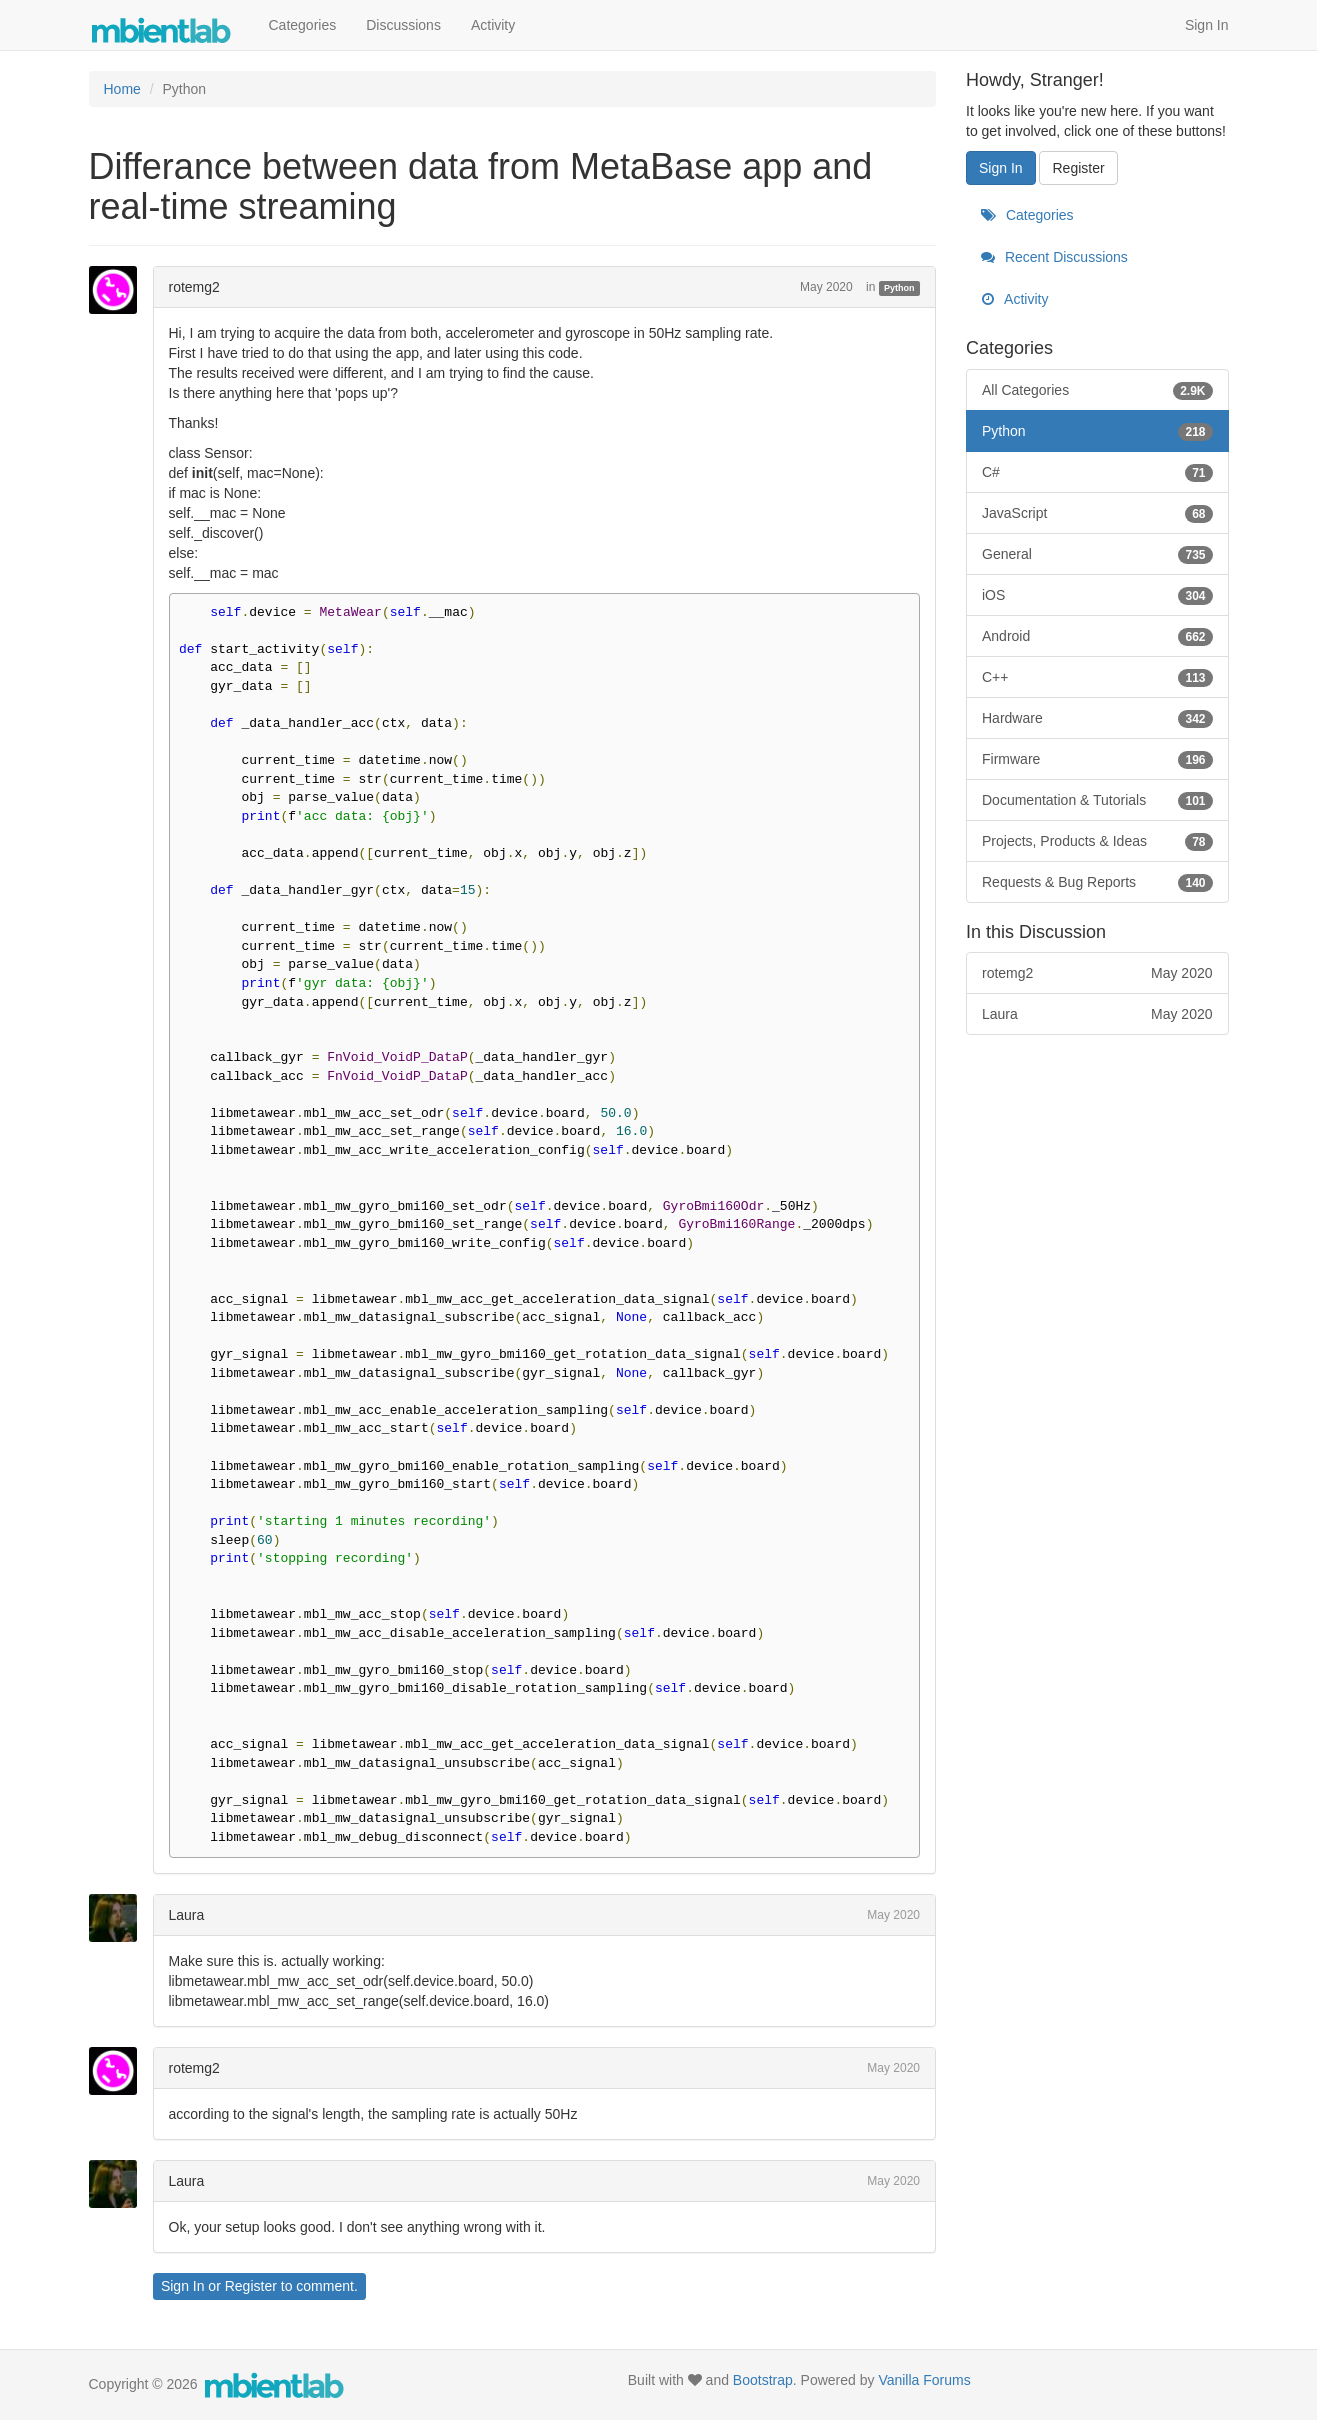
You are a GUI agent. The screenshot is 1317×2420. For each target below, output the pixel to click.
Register (251, 2286)
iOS (1097, 595)
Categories (303, 25)
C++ (1097, 677)
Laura (187, 1915)
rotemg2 (194, 287)
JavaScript (1097, 513)
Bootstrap (763, 2380)
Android (1097, 636)
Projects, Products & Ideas (1097, 841)
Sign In (1207, 25)
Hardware (1097, 718)
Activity (493, 25)
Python (899, 288)
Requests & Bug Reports (1097, 882)
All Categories (1097, 390)
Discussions (403, 25)
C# (1097, 472)
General (1097, 554)
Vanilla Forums (924, 2380)
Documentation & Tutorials (1097, 800)
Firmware (1097, 759)
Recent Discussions (1054, 257)
